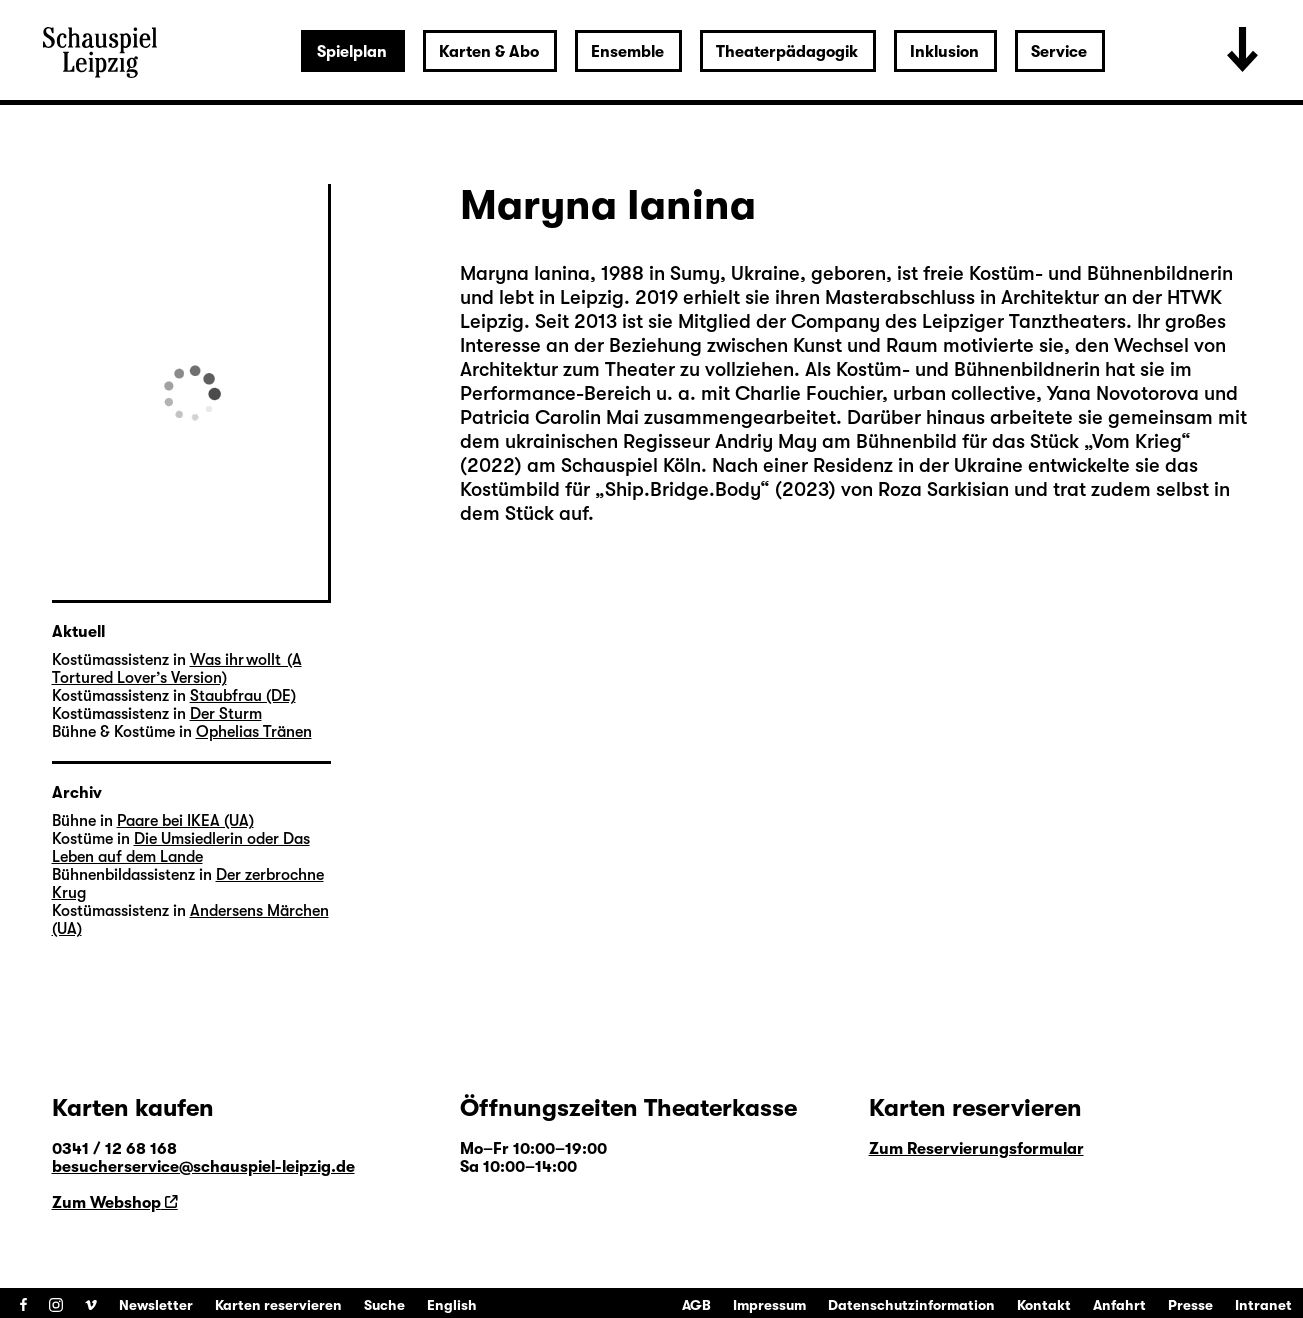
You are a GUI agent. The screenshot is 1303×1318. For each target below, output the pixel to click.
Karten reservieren (278, 1305)
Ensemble (627, 52)
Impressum (769, 1305)
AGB (696, 1305)
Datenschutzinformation (911, 1305)
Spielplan (352, 52)
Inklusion (944, 52)
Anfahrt (1119, 1305)
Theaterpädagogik (787, 52)
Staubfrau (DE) (243, 696)
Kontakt (1044, 1305)
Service (1059, 52)
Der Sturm (226, 714)
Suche (384, 1305)
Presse (1190, 1305)
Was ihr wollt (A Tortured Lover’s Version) (177, 669)
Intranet (1263, 1305)
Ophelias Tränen (254, 732)
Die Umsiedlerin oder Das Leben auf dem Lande (181, 848)
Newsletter (156, 1305)
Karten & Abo (489, 52)
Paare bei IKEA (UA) (185, 821)
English (452, 1305)
